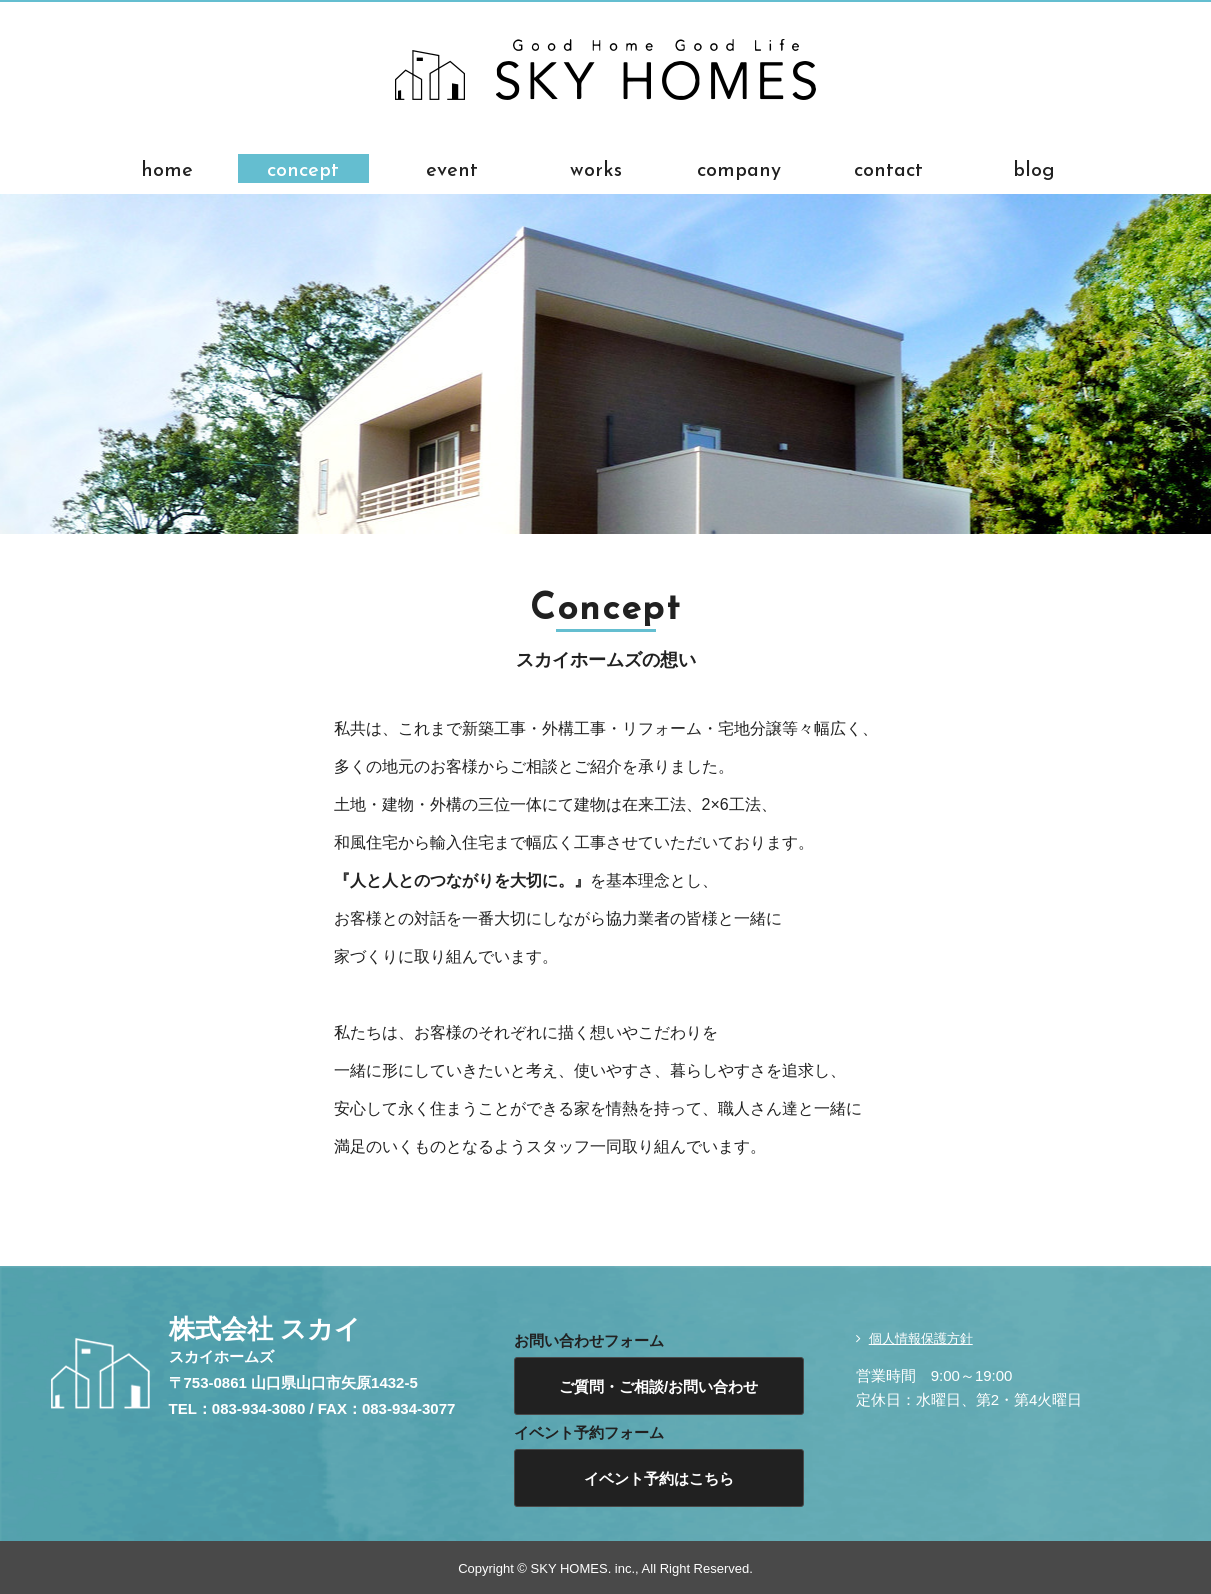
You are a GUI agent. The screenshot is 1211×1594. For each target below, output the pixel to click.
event (452, 168)
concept (303, 168)
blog (1034, 168)
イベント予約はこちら (659, 1478)
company (739, 168)
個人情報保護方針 (921, 1338)
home (167, 168)
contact (888, 168)
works (596, 168)
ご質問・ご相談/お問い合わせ (658, 1386)
